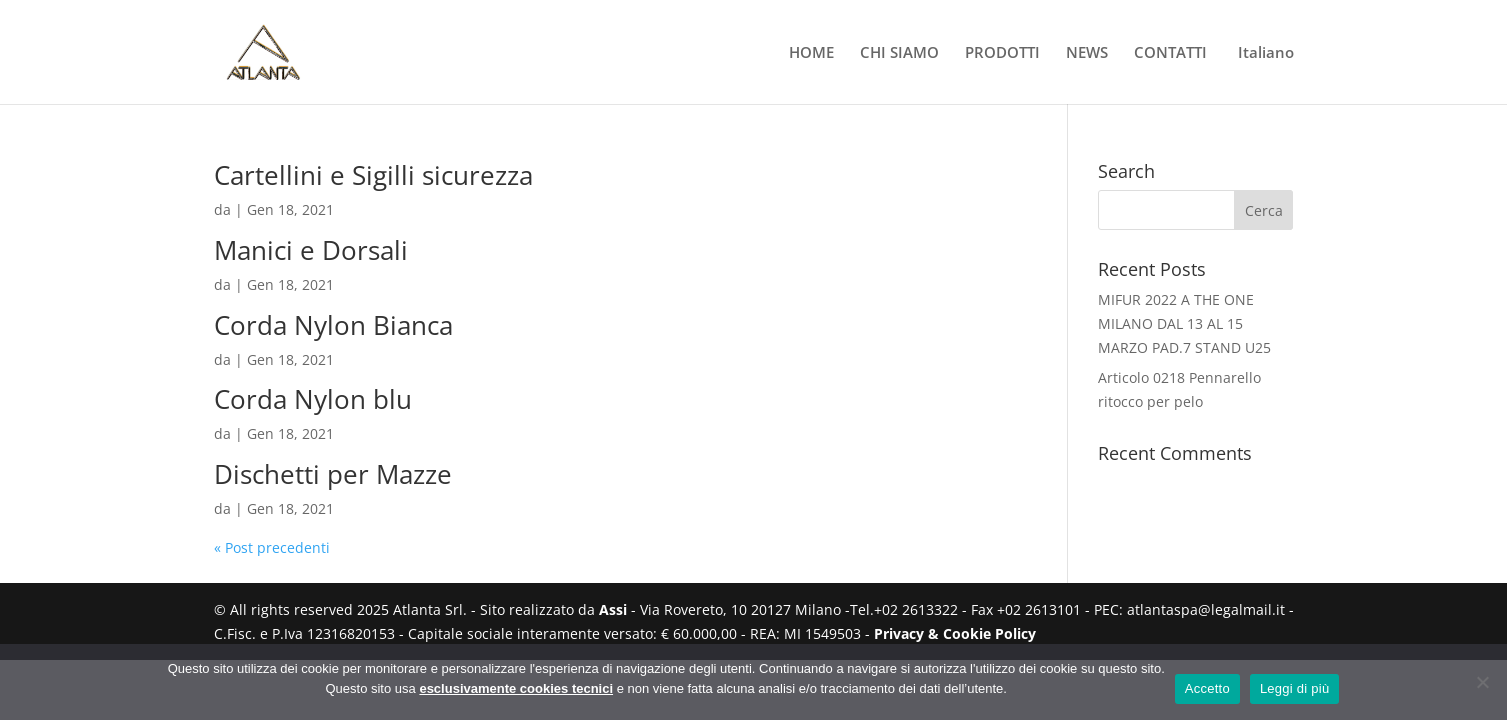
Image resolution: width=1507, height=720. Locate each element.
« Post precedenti (272, 547)
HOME (811, 53)
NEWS (1087, 53)
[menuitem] (1263, 74)
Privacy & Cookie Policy (955, 633)
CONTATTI (1170, 53)
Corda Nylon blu (313, 399)
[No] (1482, 682)
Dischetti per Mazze (333, 474)
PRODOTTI (1002, 53)
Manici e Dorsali (311, 250)
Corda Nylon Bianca (333, 325)
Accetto (1207, 688)
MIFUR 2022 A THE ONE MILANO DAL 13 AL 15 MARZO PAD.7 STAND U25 (1184, 323)
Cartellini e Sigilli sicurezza (373, 175)
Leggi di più (1295, 688)
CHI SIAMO (899, 53)
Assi (613, 609)
